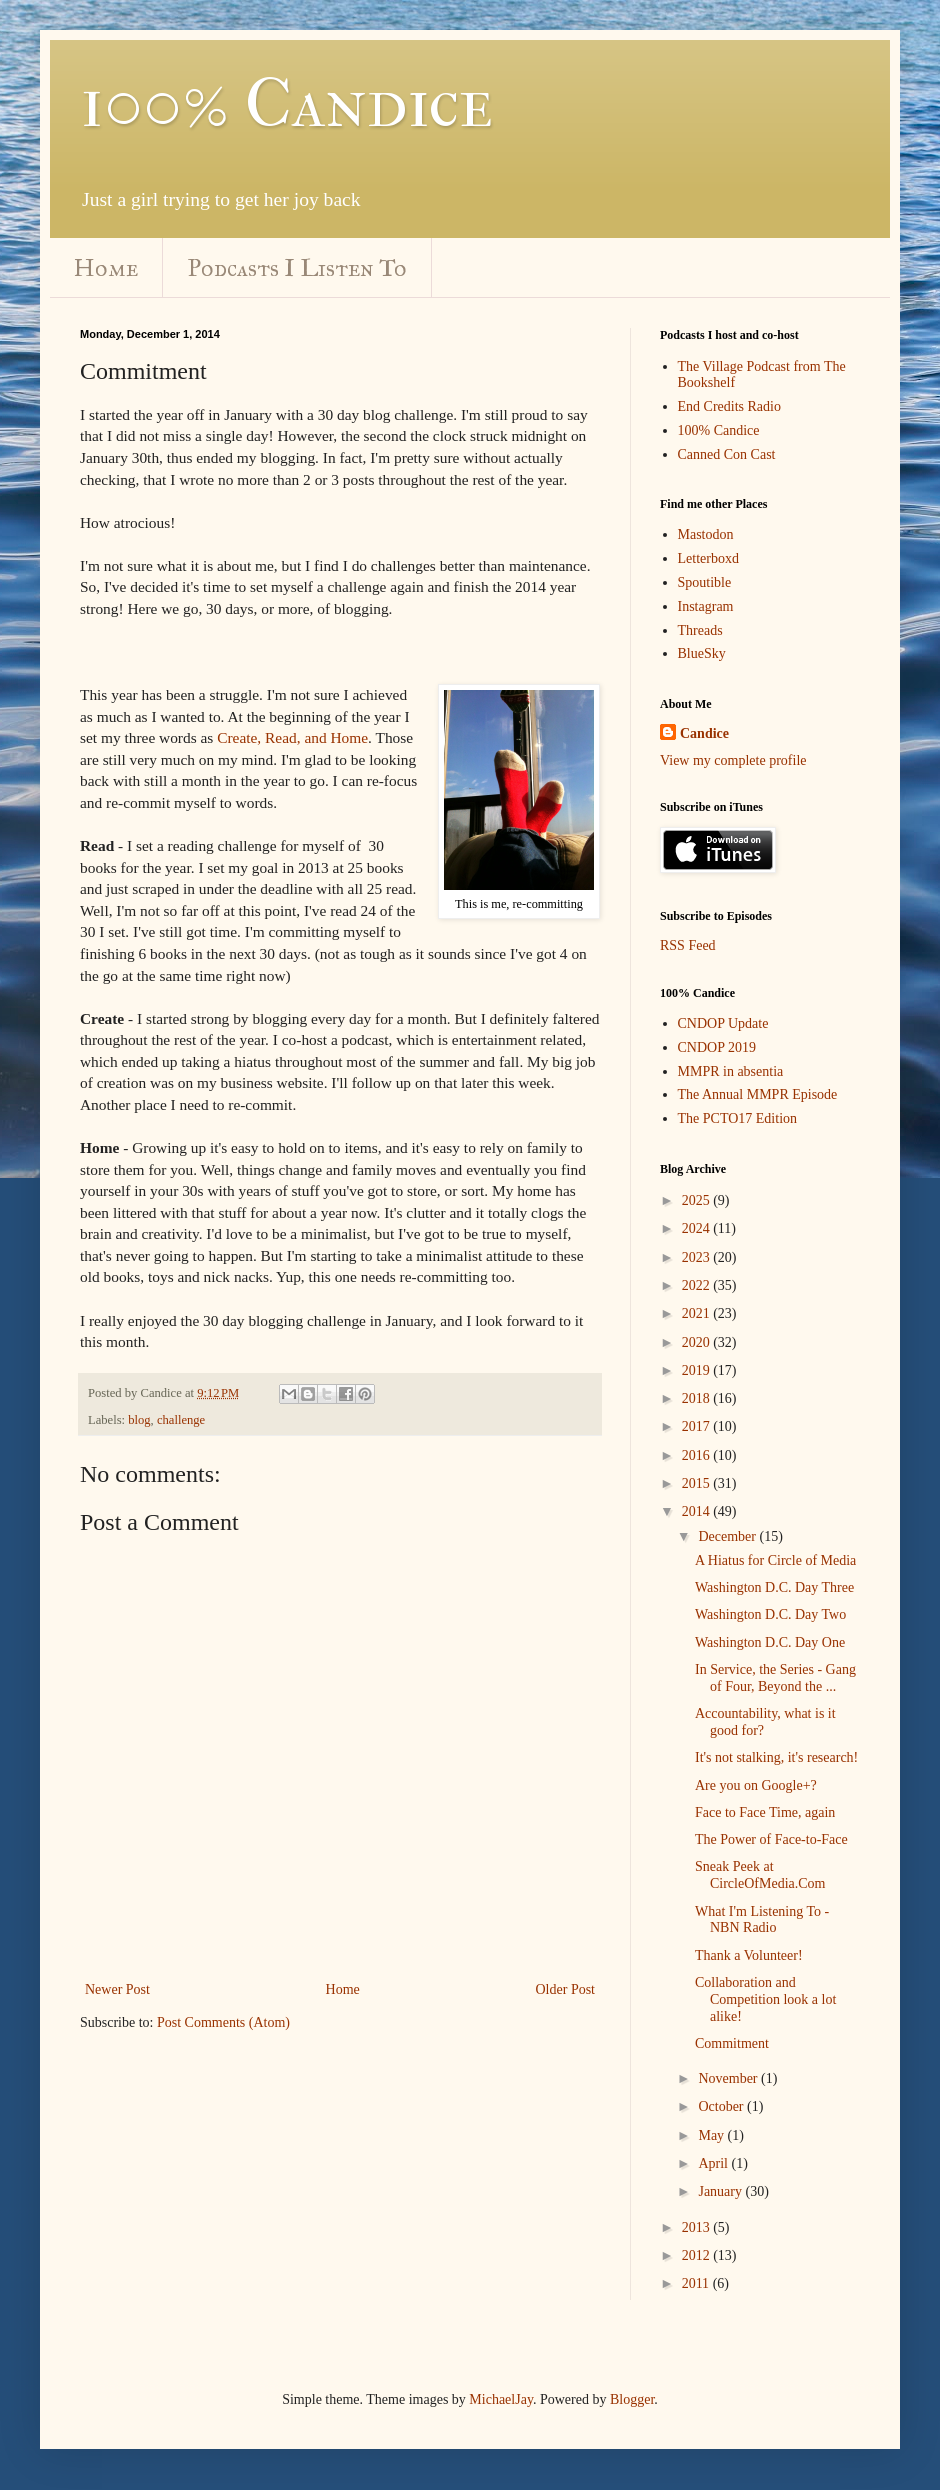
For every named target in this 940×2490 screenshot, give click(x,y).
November (729, 2078)
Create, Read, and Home (292, 737)
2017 (698, 1426)
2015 (698, 1483)
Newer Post (117, 1989)
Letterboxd (708, 558)
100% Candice (286, 103)
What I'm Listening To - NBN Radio (762, 1920)
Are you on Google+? (756, 1785)
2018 (698, 1398)
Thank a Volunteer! (749, 1955)
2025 (698, 1200)
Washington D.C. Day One (770, 1642)
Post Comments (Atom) (223, 2022)
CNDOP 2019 (717, 1047)
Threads (700, 630)
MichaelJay (501, 2399)
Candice (704, 733)
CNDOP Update (723, 1023)
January (721, 2191)
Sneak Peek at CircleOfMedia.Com (760, 1875)
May (712, 2135)
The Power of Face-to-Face (771, 1839)
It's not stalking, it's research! (776, 1757)
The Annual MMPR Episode (758, 1094)
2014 (698, 1511)
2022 (698, 1285)
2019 (698, 1370)
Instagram (706, 606)
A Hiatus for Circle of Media (775, 1560)
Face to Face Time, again (765, 1812)
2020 (698, 1342)
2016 (698, 1455)
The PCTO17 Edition (738, 1118)
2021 (698, 1313)
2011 (697, 2283)
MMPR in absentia (731, 1071)
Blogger (632, 2399)
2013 (698, 2227)
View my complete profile (733, 760)
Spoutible (705, 582)
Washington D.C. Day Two (770, 1614)
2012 (698, 2255)
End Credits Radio (729, 406)
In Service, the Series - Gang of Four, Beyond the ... (775, 1678)
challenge (181, 1420)
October (722, 2106)
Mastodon (706, 534)
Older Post (566, 1989)
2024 (698, 1228)
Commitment (732, 2043)
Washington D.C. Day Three (774, 1587)
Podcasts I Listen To (297, 268)
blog (139, 1420)
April (714, 2163)
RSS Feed (688, 945)
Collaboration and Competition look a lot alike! (765, 1999)
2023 (698, 1257)
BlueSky (702, 653)
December (728, 1536)
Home (106, 268)
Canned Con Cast (727, 454)
